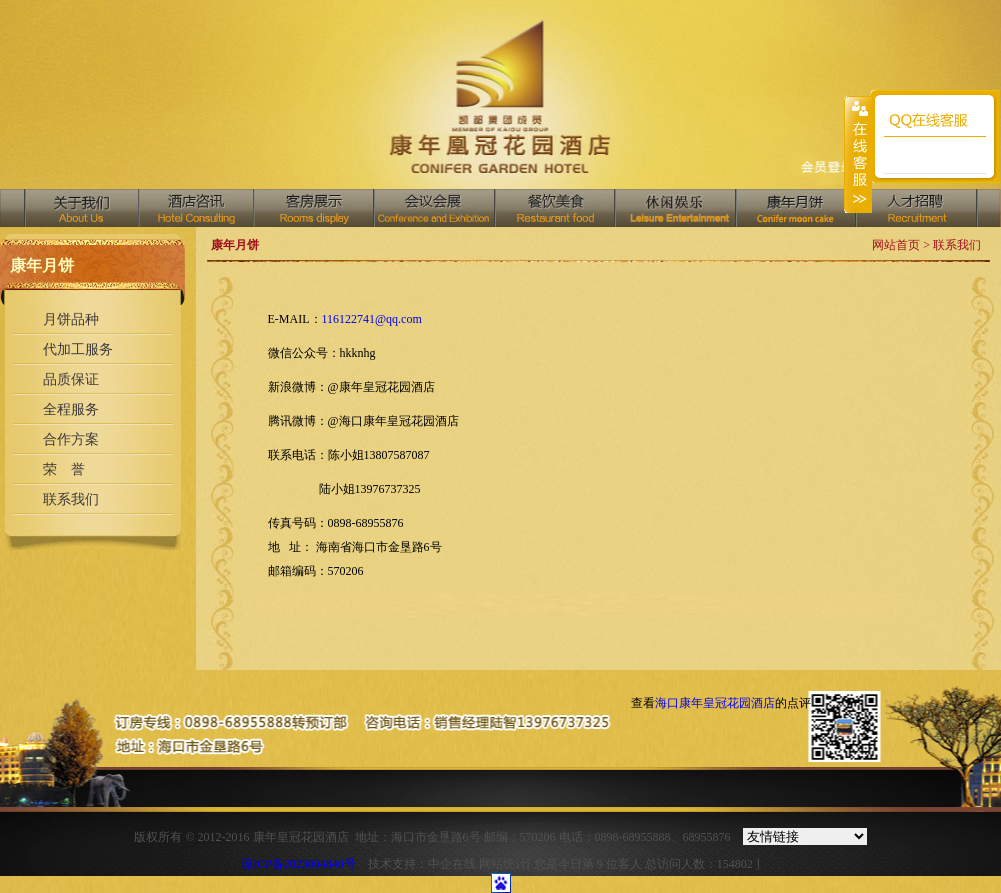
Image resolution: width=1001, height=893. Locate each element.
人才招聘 (916, 208)
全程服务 (71, 409)
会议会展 (433, 208)
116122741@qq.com (372, 319)
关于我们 (82, 208)
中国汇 (674, 208)
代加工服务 (78, 349)
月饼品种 (71, 319)
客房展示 (313, 208)
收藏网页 (827, 169)
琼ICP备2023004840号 (298, 864)
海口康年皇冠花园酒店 (715, 703)
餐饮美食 (554, 208)
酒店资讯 (195, 208)
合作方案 (71, 439)
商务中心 (795, 208)
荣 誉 (64, 469)
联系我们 (71, 499)
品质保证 (71, 379)
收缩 (858, 154)
